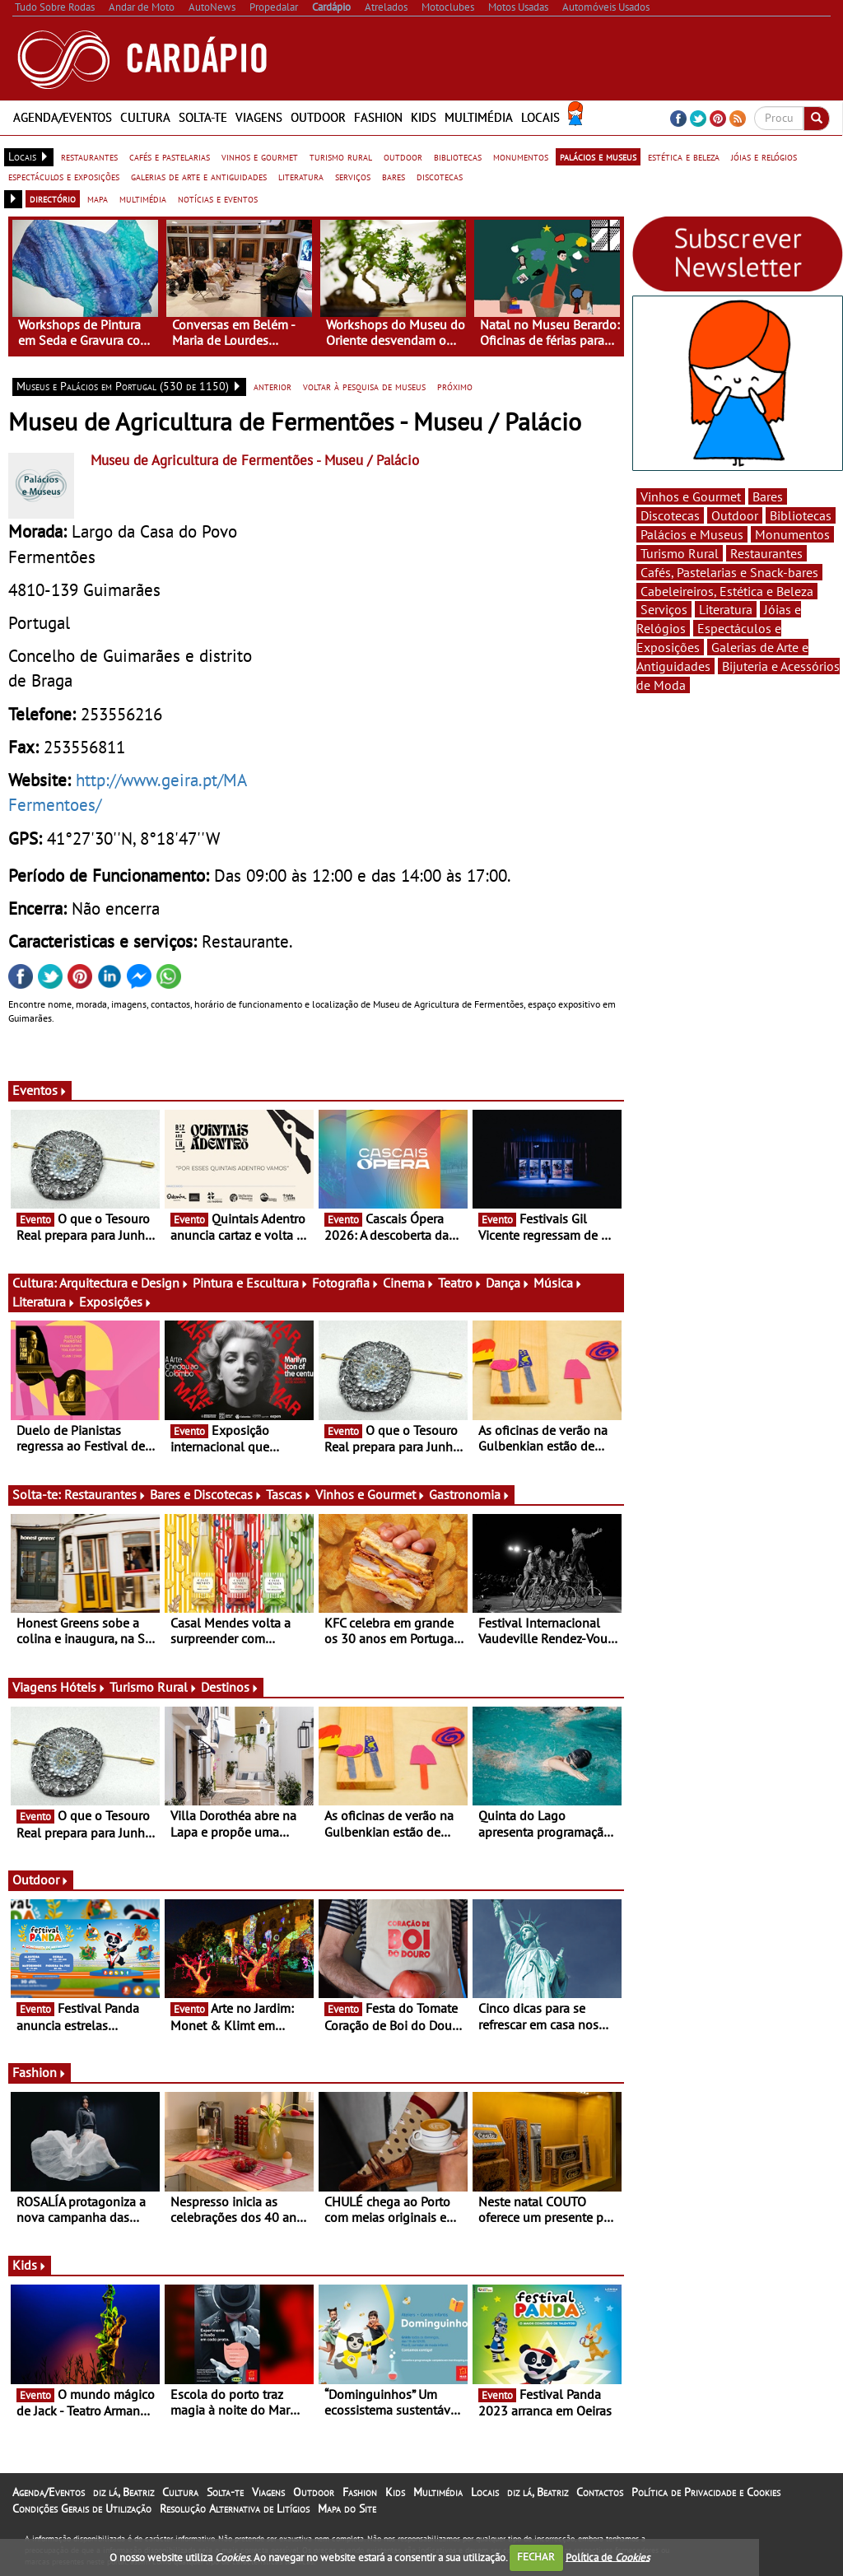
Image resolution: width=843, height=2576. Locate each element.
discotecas (440, 176)
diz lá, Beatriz (123, 2492)
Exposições (115, 1301)
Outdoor (318, 117)
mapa (97, 198)
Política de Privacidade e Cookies (705, 2492)
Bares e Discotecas (206, 1494)
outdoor (403, 156)
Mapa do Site (347, 2508)
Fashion (378, 117)
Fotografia (346, 1282)
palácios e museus (598, 156)
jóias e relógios (764, 156)
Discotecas (670, 515)
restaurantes (89, 156)
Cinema (409, 1282)
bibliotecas (458, 156)
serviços (352, 176)
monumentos (520, 156)
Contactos (599, 2492)
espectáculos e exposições (63, 176)
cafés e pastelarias (169, 156)
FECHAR (536, 2557)
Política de (608, 2557)
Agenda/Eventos (62, 117)
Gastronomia (469, 1494)
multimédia (142, 198)
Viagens (258, 117)
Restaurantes (105, 1494)
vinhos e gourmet (259, 156)
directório (53, 198)
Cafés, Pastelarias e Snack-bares (729, 572)
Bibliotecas (800, 515)
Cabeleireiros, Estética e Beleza (726, 591)
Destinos (230, 1687)
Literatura (44, 1301)
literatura (301, 176)
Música (558, 1282)
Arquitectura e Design (124, 1282)
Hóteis (83, 1687)
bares (393, 176)
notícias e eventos (218, 198)
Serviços (663, 609)
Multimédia (479, 117)
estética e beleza (684, 156)
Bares (767, 496)
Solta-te (203, 117)
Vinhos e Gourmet (370, 1494)
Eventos (40, 1090)
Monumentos (792, 534)
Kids (423, 117)
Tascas (289, 1494)
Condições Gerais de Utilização (81, 2508)
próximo (455, 386)
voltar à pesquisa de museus (364, 386)
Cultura (145, 117)
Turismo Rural (153, 1687)
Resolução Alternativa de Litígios (235, 2508)
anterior (272, 386)
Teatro (460, 1282)
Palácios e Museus (691, 534)
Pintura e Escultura (251, 1282)
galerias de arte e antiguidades (199, 176)
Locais (540, 117)
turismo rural (341, 156)
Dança (508, 1282)
